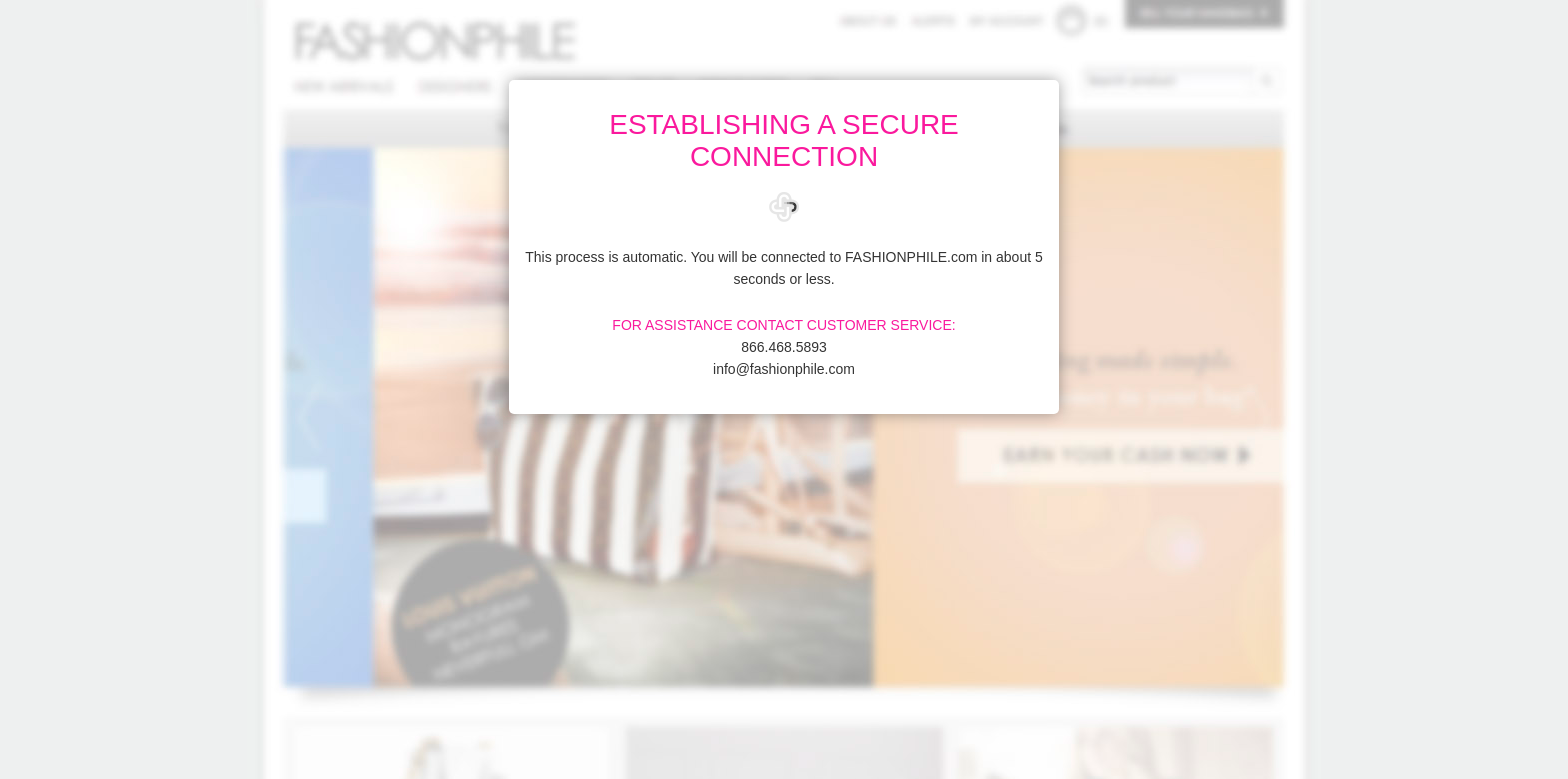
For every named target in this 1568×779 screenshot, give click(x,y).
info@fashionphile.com (784, 369)
